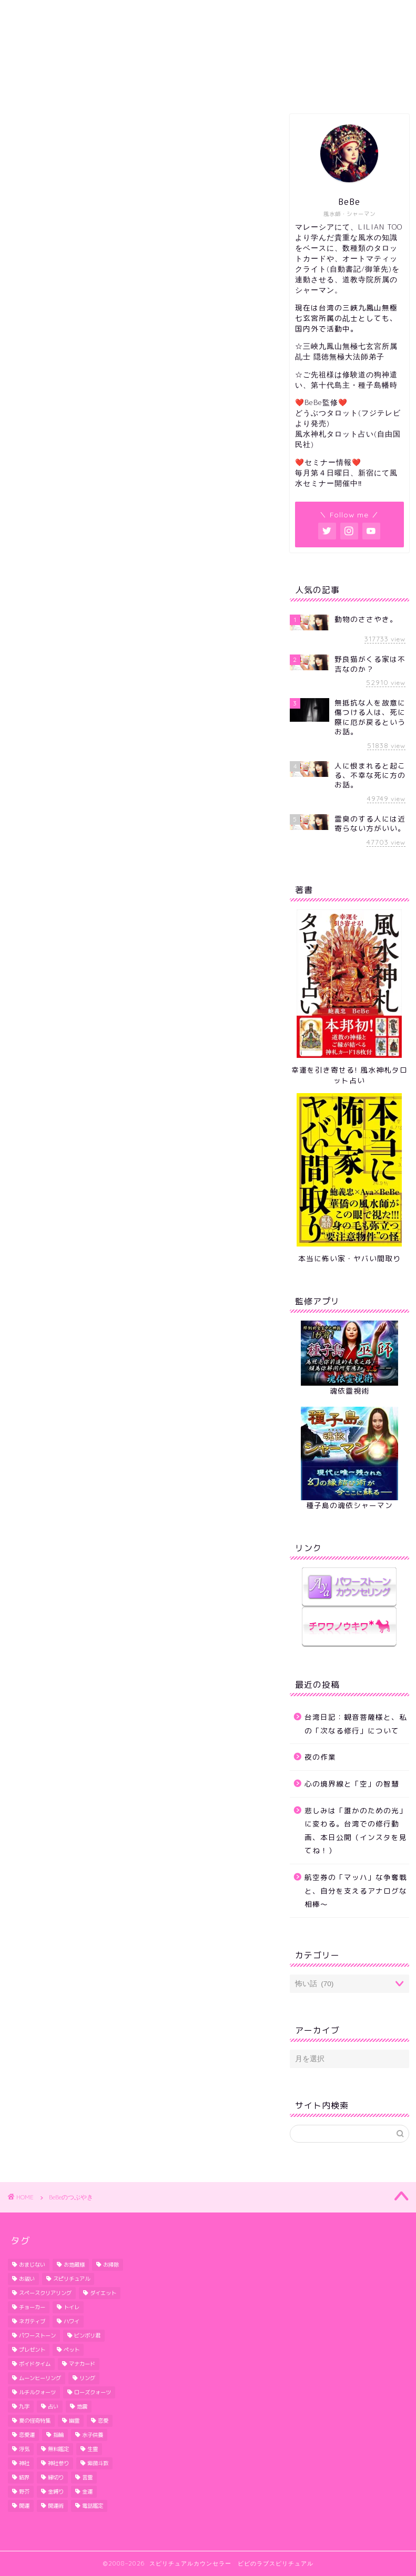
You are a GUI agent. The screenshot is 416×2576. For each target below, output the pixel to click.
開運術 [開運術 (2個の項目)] (56, 2505)
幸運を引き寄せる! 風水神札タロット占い (349, 1075)
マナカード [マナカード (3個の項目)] (82, 2363)
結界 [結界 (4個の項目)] (24, 2477)
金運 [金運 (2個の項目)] (87, 2491)
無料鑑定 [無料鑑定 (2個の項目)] (58, 2449)
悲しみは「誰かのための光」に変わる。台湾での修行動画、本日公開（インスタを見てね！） (356, 1830)
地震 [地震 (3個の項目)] (82, 2406)
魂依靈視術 (349, 1391)
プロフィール (122, 86)
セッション (192, 86)
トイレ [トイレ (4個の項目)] (71, 2307)
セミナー (353, 86)
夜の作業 (320, 1757)
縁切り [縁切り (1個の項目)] (56, 2477)
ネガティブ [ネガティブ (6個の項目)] (32, 2321)
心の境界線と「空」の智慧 (352, 1784)
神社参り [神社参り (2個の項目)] (58, 2463)
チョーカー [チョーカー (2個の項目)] (32, 2307)
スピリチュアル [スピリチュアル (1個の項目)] (71, 2278)
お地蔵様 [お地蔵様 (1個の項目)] (74, 2264)
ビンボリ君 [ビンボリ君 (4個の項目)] (87, 2335)
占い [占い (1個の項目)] (53, 2406)
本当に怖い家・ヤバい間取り (349, 1258)
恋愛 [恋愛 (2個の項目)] (103, 2420)
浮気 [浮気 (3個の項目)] (24, 2449)
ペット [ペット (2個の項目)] (71, 2349)
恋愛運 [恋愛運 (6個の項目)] (27, 2434)
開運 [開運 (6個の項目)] (24, 2505)
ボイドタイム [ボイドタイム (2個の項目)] (34, 2363)
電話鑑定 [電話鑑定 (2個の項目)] (92, 2505)
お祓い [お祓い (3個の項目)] (27, 2278)
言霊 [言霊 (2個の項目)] (87, 2477)
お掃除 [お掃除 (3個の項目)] (111, 2264)
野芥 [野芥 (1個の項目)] (24, 2491)
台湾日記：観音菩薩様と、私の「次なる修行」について (356, 1724)
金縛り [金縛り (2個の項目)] (56, 2491)
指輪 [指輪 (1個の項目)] (58, 2434)
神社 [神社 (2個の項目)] (24, 2463)
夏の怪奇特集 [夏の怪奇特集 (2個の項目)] (34, 2420)
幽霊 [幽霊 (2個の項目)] (74, 2420)
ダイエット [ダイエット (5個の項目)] (103, 2293)
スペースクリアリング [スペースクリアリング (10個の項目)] (45, 2293)
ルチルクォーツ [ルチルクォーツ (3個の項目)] (37, 2392)
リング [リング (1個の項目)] (87, 2378)
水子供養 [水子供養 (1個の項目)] (92, 2434)
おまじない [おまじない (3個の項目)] (32, 2264)
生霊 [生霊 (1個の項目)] (92, 2449)
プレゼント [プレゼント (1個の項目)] (32, 2349)
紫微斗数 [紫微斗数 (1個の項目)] (97, 2463)
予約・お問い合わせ (275, 86)
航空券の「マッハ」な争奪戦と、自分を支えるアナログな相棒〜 (356, 1890)
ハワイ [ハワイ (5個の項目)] (71, 2321)
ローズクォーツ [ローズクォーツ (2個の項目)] (92, 2392)
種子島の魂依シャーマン (349, 1505)
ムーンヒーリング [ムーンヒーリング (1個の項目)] (40, 2378)
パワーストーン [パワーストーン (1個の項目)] (37, 2335)
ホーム (59, 86)
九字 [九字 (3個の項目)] (24, 2406)
